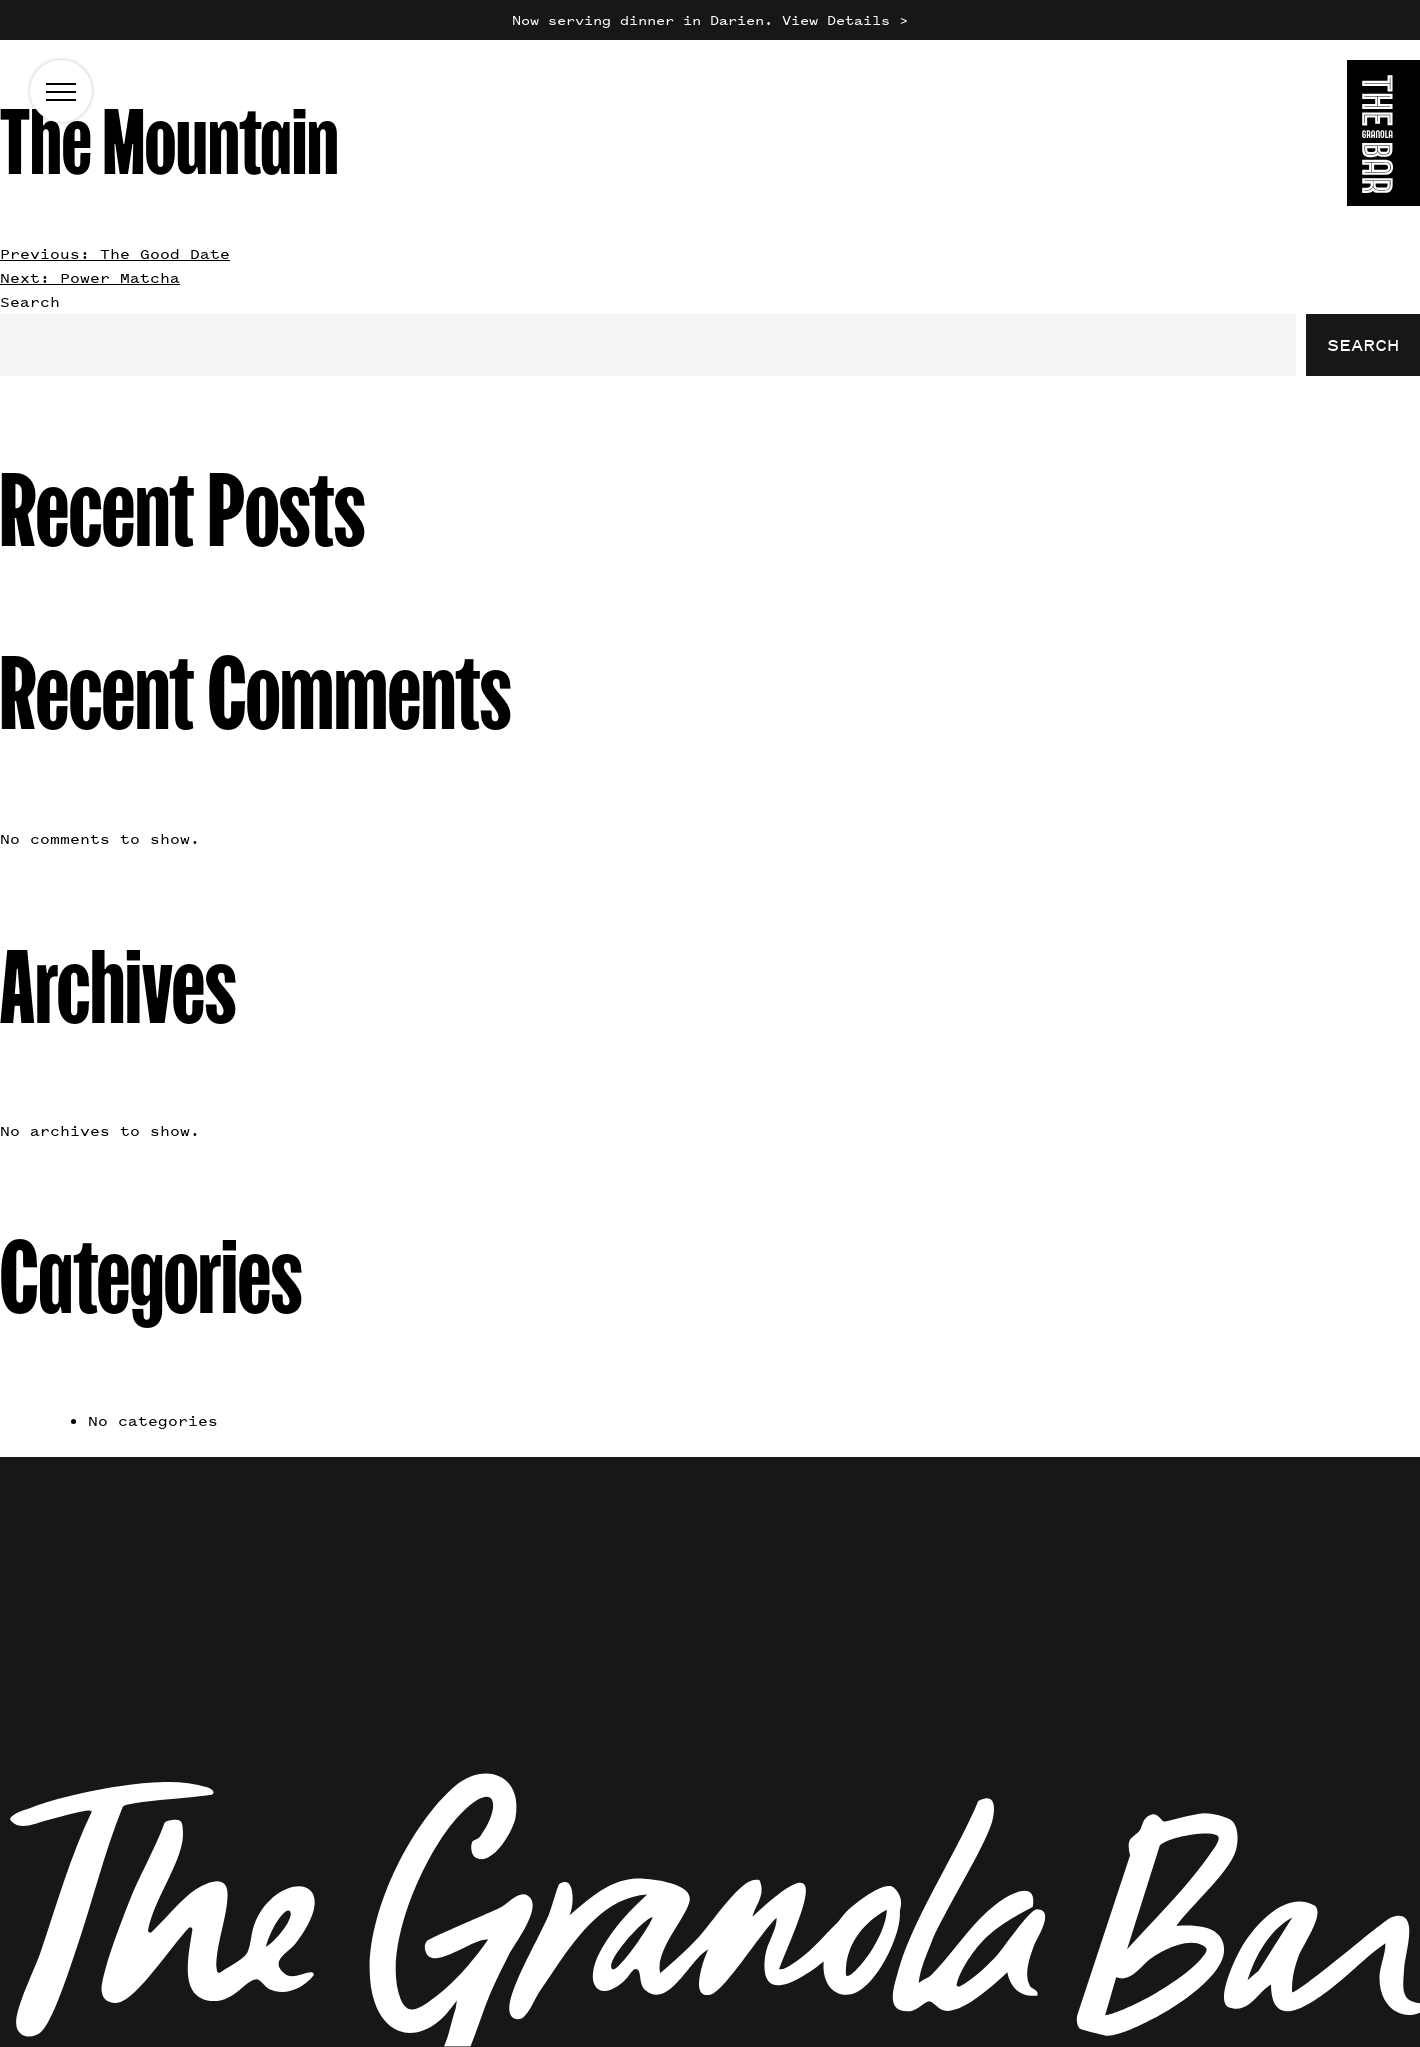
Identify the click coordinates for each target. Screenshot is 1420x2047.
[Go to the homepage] (1383, 136)
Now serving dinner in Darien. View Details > (710, 19)
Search (30, 301)
